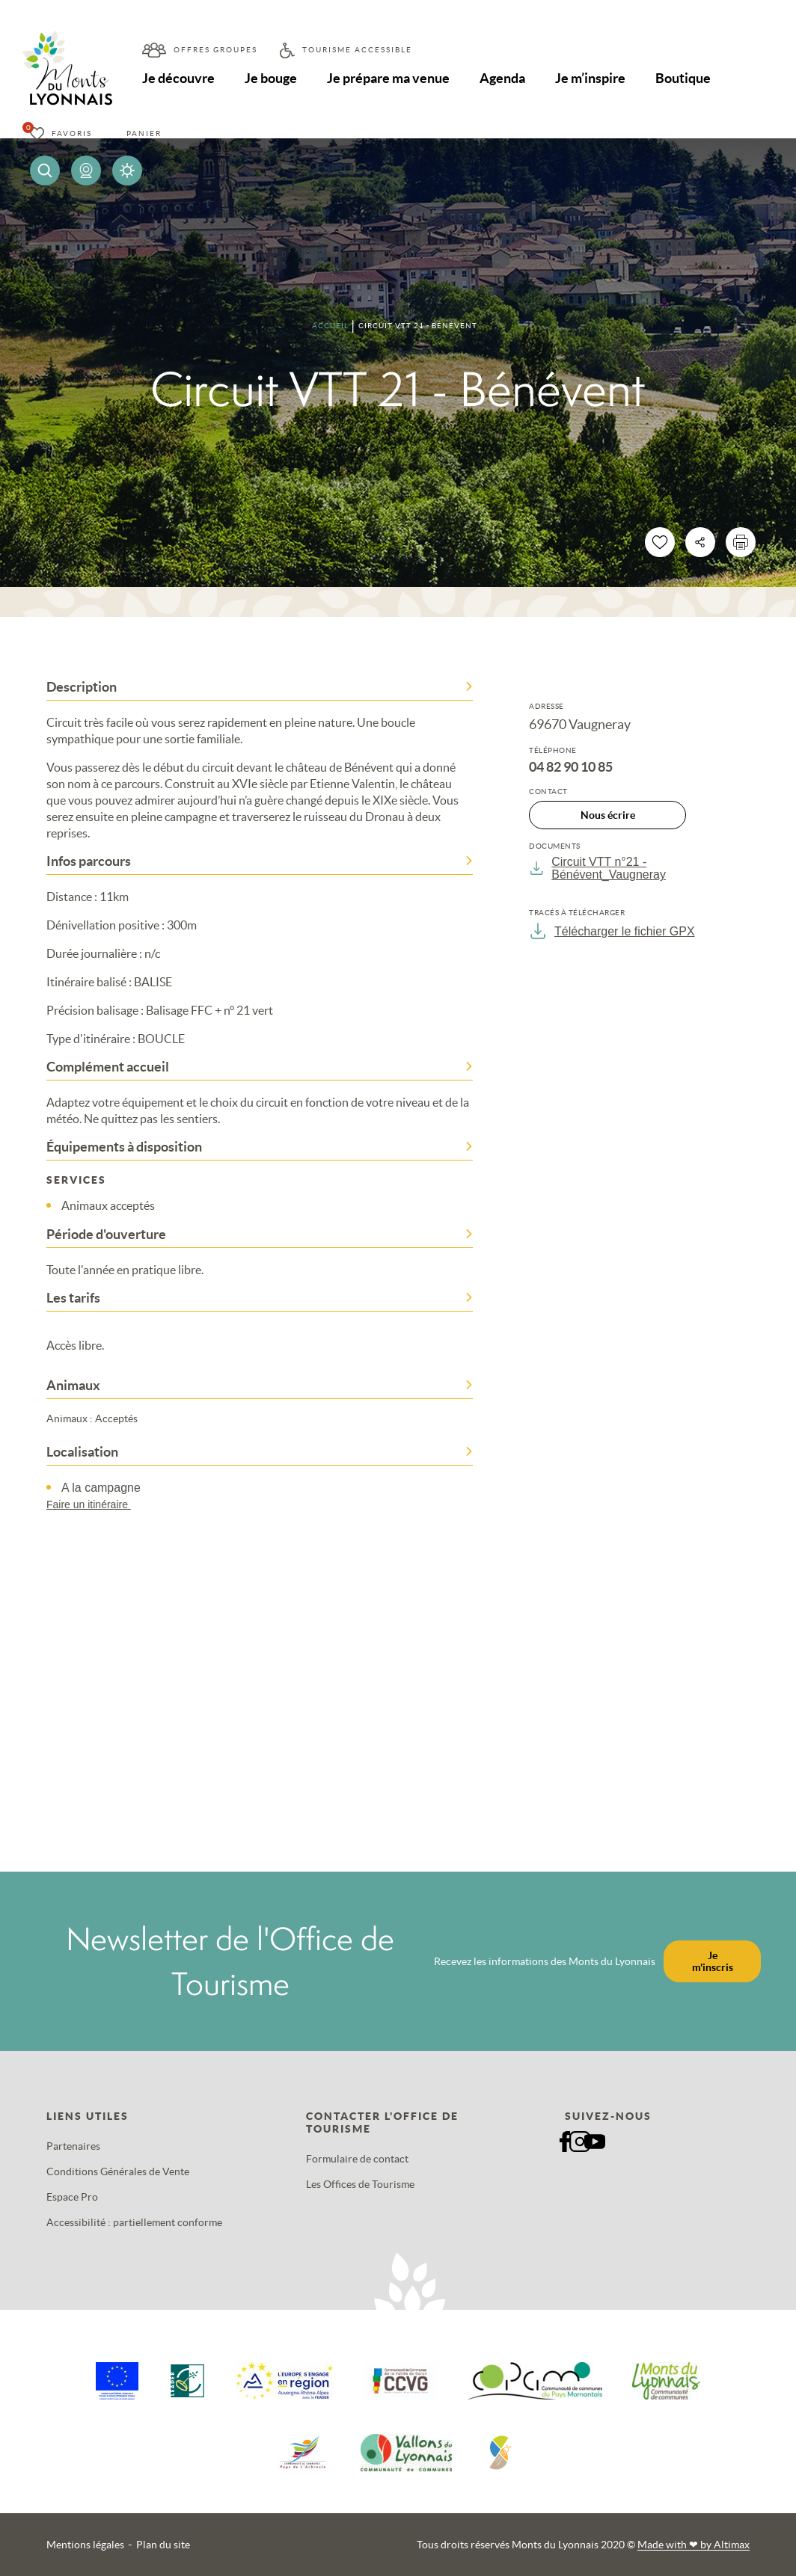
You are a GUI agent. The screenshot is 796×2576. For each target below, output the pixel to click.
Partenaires (73, 2146)
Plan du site (163, 2545)
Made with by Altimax (693, 2545)
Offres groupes (215, 50)
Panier (144, 133)
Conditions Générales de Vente (117, 2171)
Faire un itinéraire (95, 1504)
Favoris (72, 133)
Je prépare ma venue (388, 78)
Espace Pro (72, 2197)
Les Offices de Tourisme (360, 2184)
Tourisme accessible (357, 50)
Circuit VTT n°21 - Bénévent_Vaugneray (597, 868)
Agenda (502, 78)
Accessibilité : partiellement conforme (134, 2222)
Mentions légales (85, 2545)
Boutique (683, 78)
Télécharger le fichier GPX (612, 931)
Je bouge (271, 78)
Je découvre (178, 78)
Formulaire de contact (357, 2159)
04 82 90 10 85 (571, 767)
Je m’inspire (590, 78)
